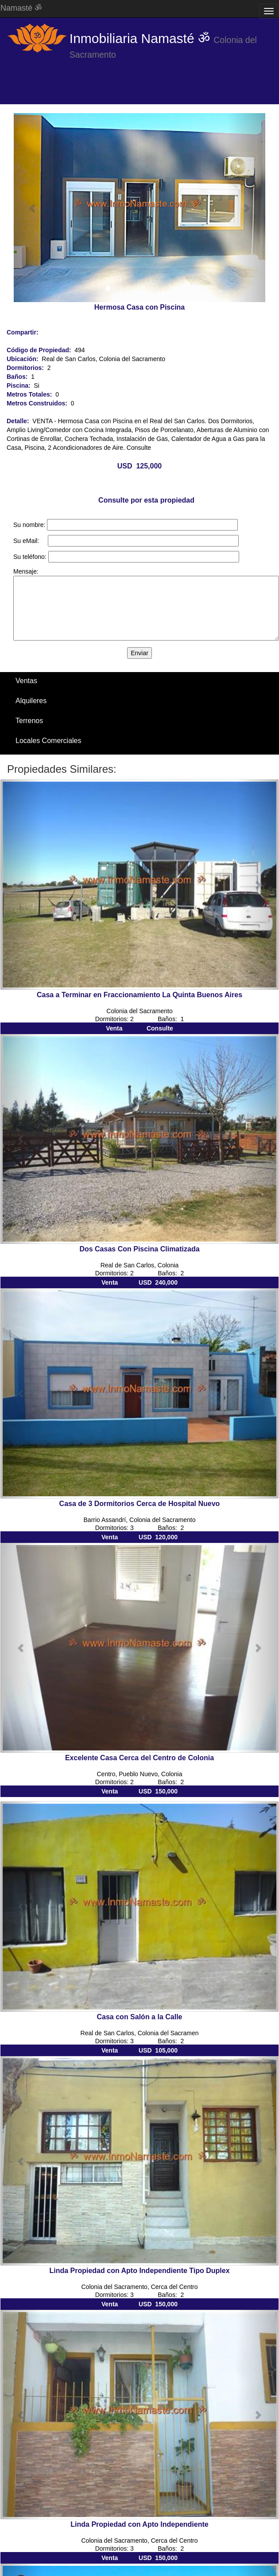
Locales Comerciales (48, 740)
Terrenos (29, 720)
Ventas (26, 680)
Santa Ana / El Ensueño (53, 760)
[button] (32, 207)
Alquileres (31, 700)
